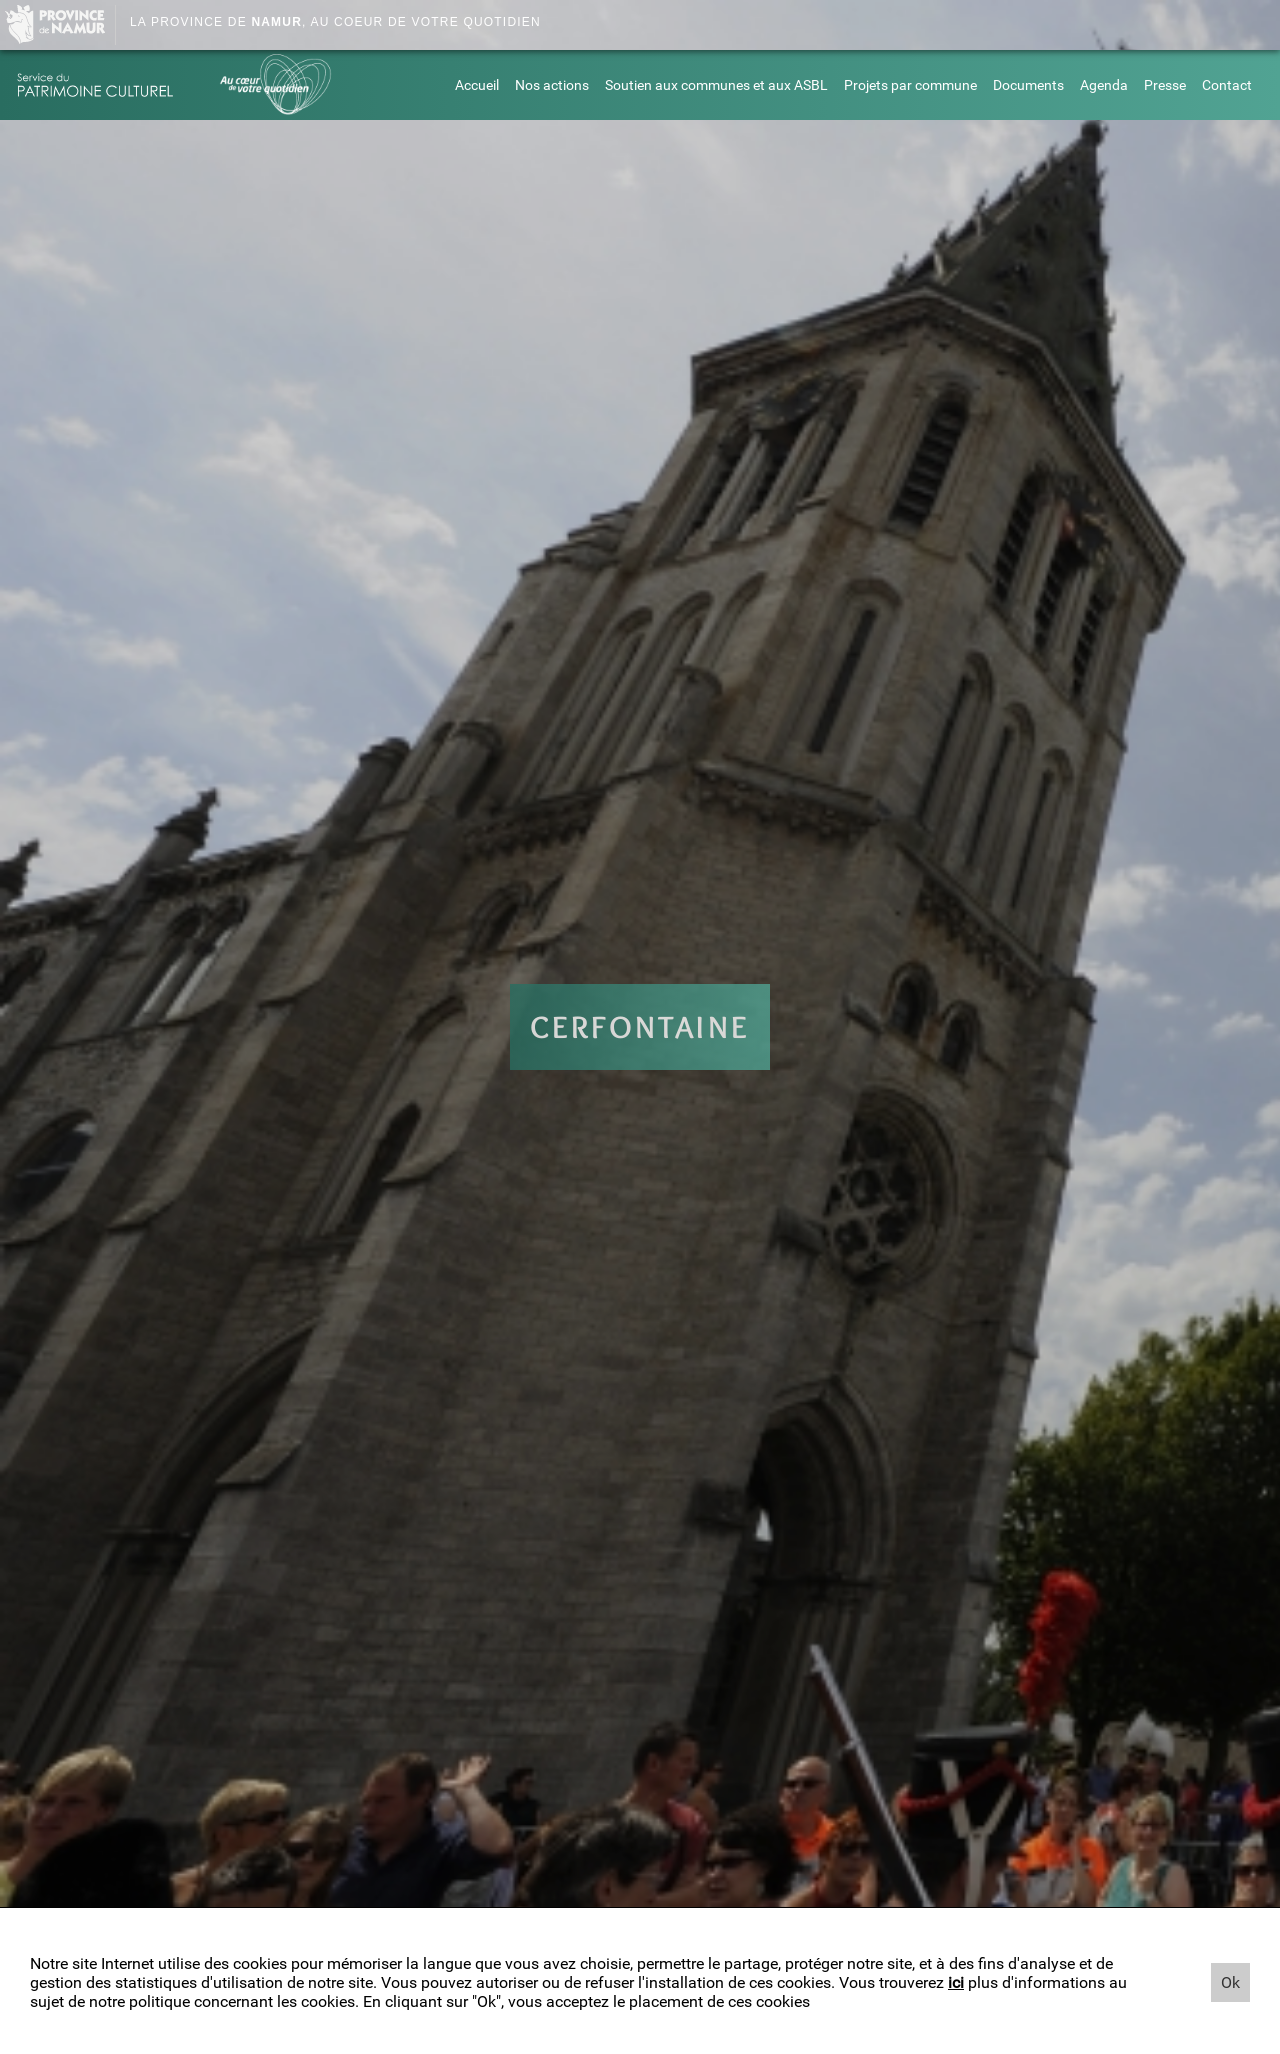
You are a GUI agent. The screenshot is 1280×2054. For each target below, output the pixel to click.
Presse (1165, 85)
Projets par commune (910, 85)
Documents (1028, 85)
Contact (1227, 85)
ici (956, 1982)
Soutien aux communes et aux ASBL (716, 85)
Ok (1230, 1982)
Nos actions (552, 85)
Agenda (1104, 85)
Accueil (477, 85)
